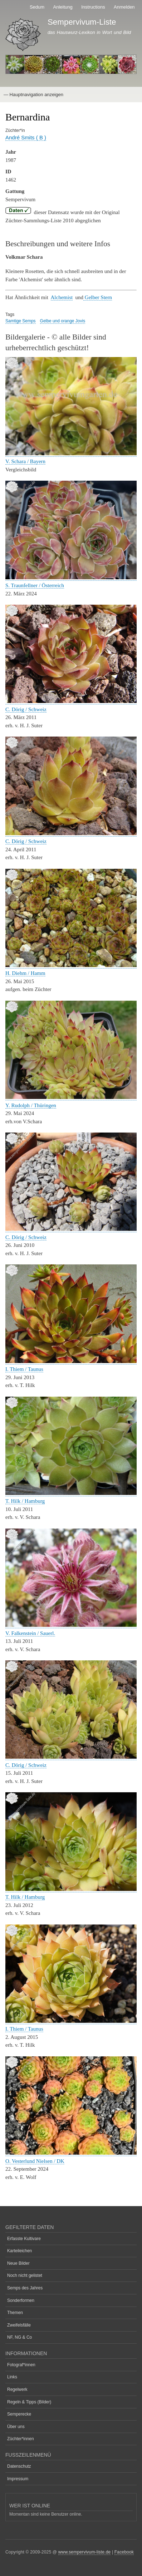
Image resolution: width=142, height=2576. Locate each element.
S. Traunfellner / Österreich (34, 585)
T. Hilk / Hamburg (25, 1501)
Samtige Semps (20, 320)
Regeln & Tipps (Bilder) (29, 2401)
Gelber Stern (97, 297)
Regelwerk (17, 2389)
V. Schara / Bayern (25, 461)
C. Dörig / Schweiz (25, 709)
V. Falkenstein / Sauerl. (30, 1633)
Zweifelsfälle (19, 2325)
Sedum (37, 7)
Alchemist (62, 297)
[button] (71, 454)
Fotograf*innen (21, 2364)
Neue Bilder (18, 2263)
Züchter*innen (20, 2438)
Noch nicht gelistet (24, 2275)
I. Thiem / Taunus (24, 1369)
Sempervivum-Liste (82, 22)
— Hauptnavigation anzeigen (33, 94)
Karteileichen (19, 2250)
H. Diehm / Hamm (25, 973)
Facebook (124, 2552)
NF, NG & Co (19, 2337)
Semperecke (19, 2414)
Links (12, 2376)
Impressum (17, 2478)
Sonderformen (20, 2300)
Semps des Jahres (25, 2287)
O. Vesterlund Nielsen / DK (34, 2161)
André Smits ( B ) (25, 137)
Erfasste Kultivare (24, 2238)
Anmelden (124, 7)
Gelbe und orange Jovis (62, 320)
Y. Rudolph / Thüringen (30, 1105)
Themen (15, 2312)
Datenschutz (19, 2466)
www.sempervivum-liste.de (84, 2552)
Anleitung (63, 7)
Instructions (93, 7)
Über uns (16, 2426)
